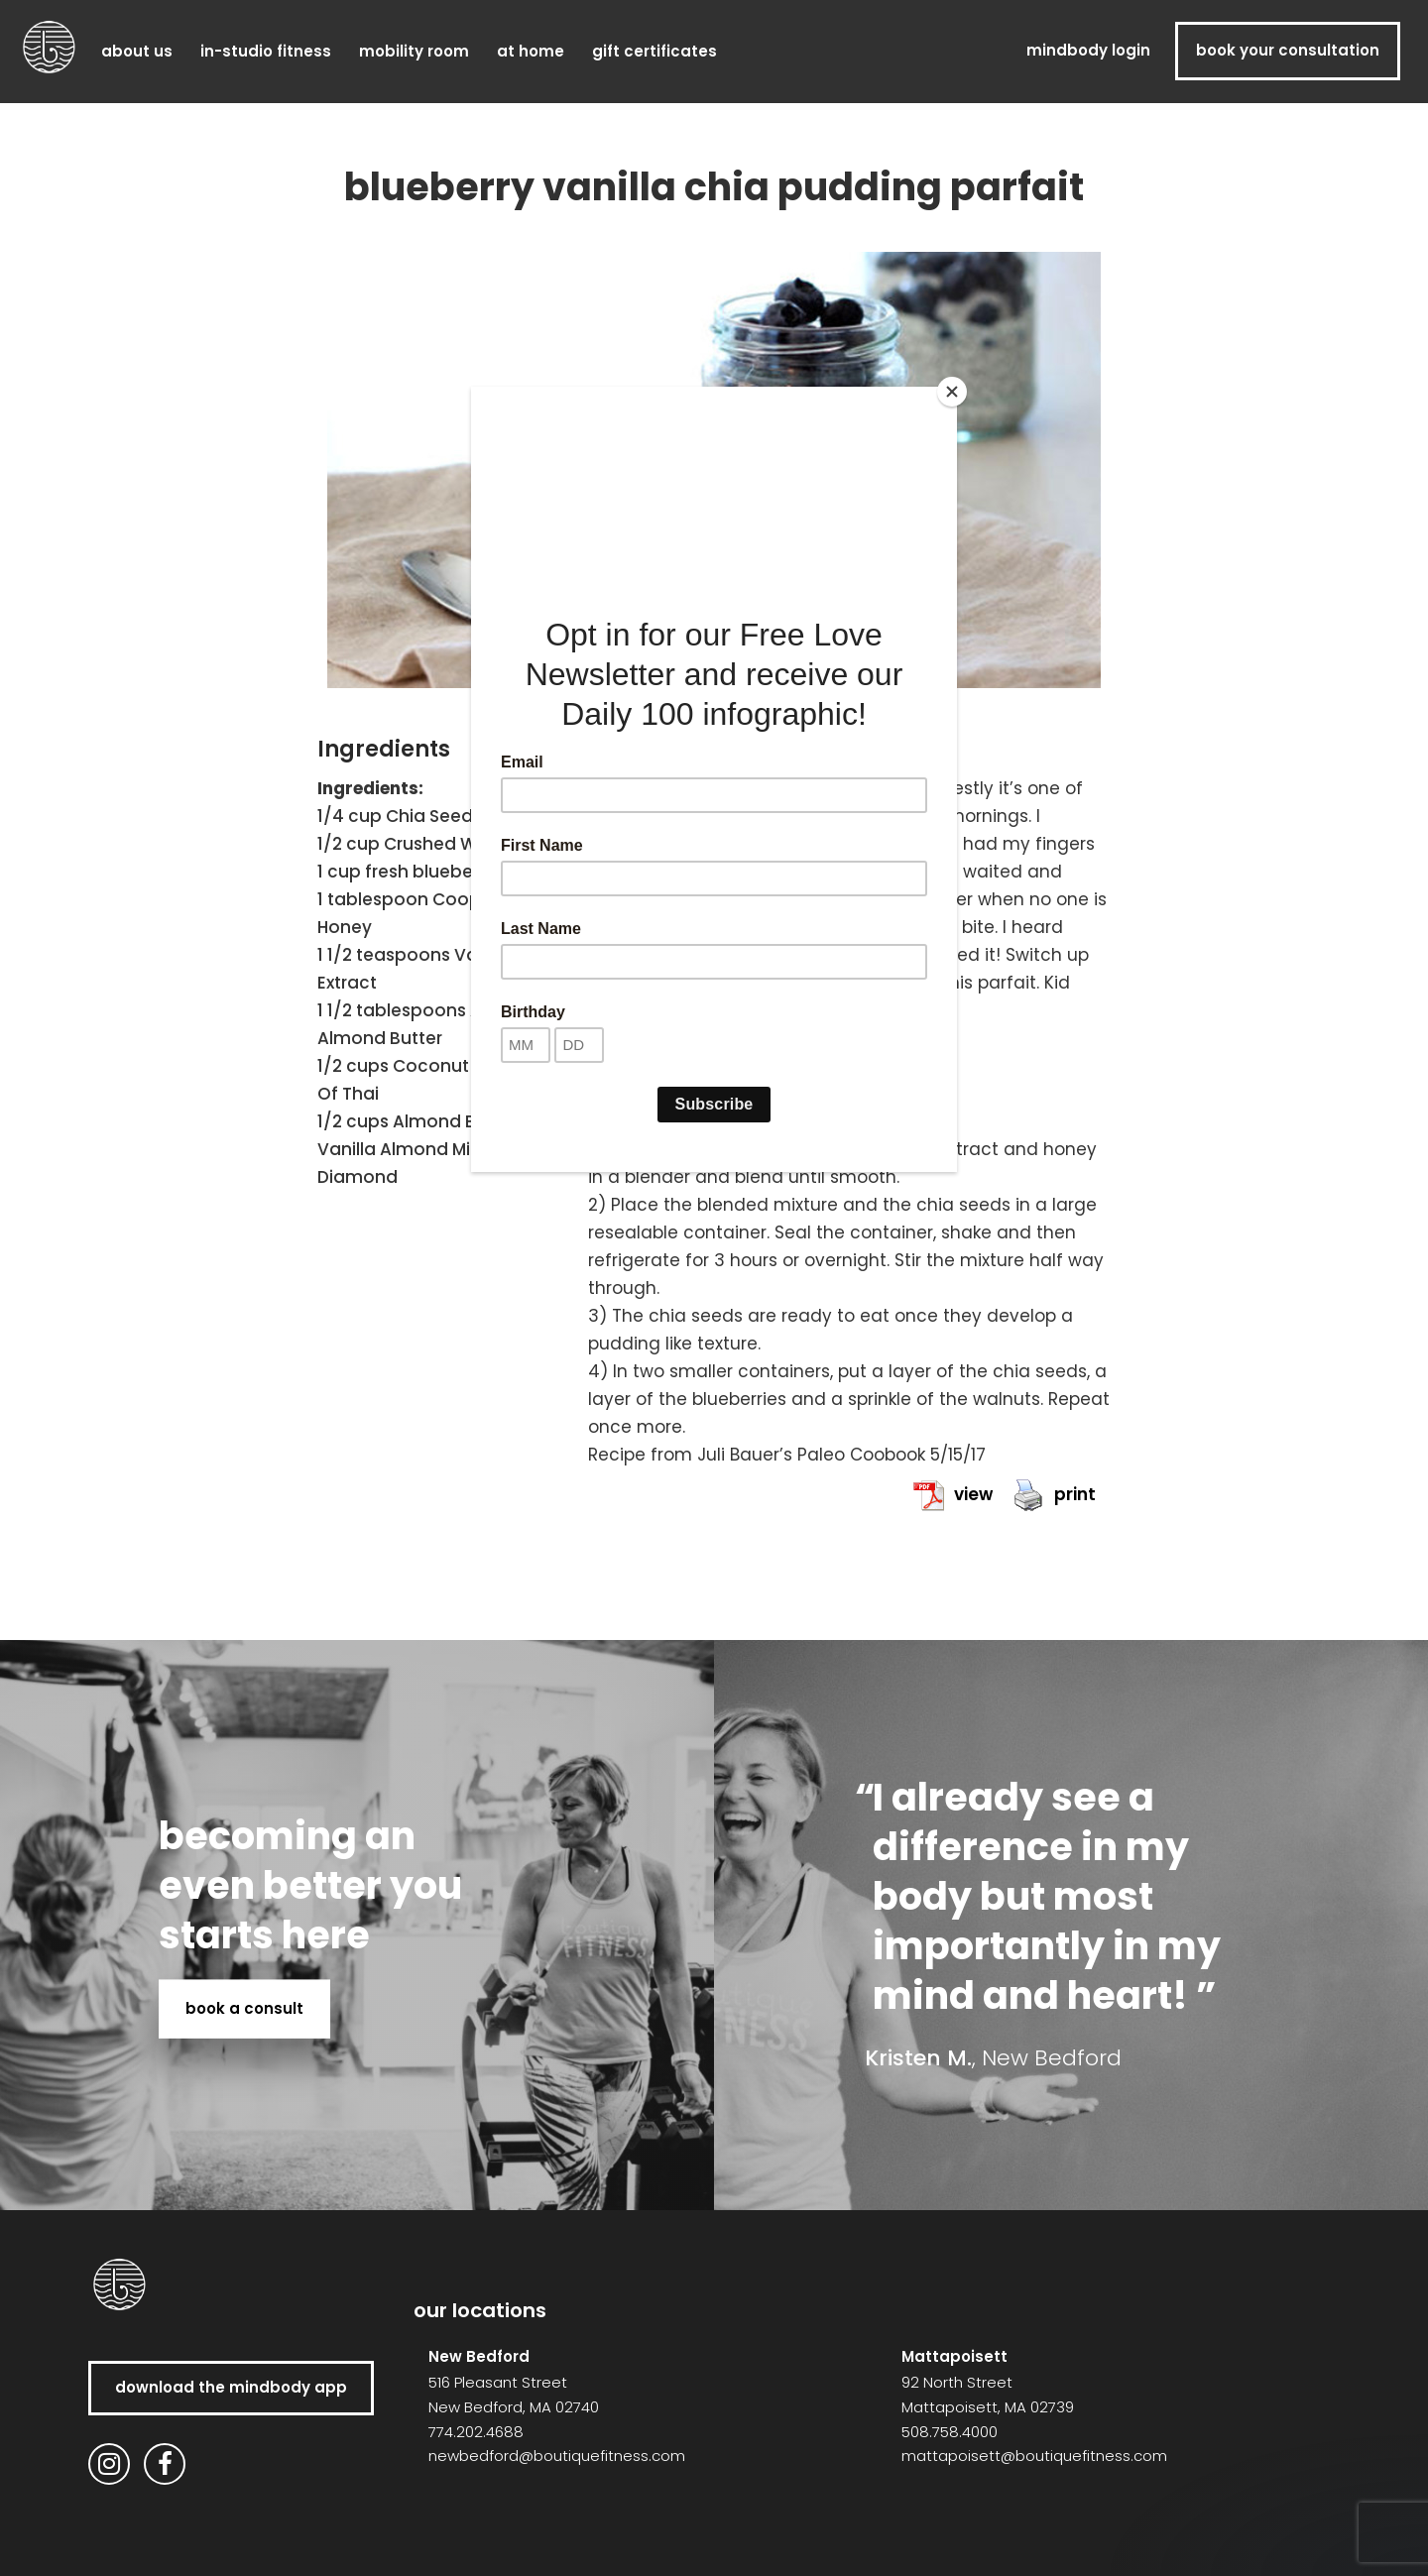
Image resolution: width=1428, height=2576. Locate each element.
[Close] (952, 392)
